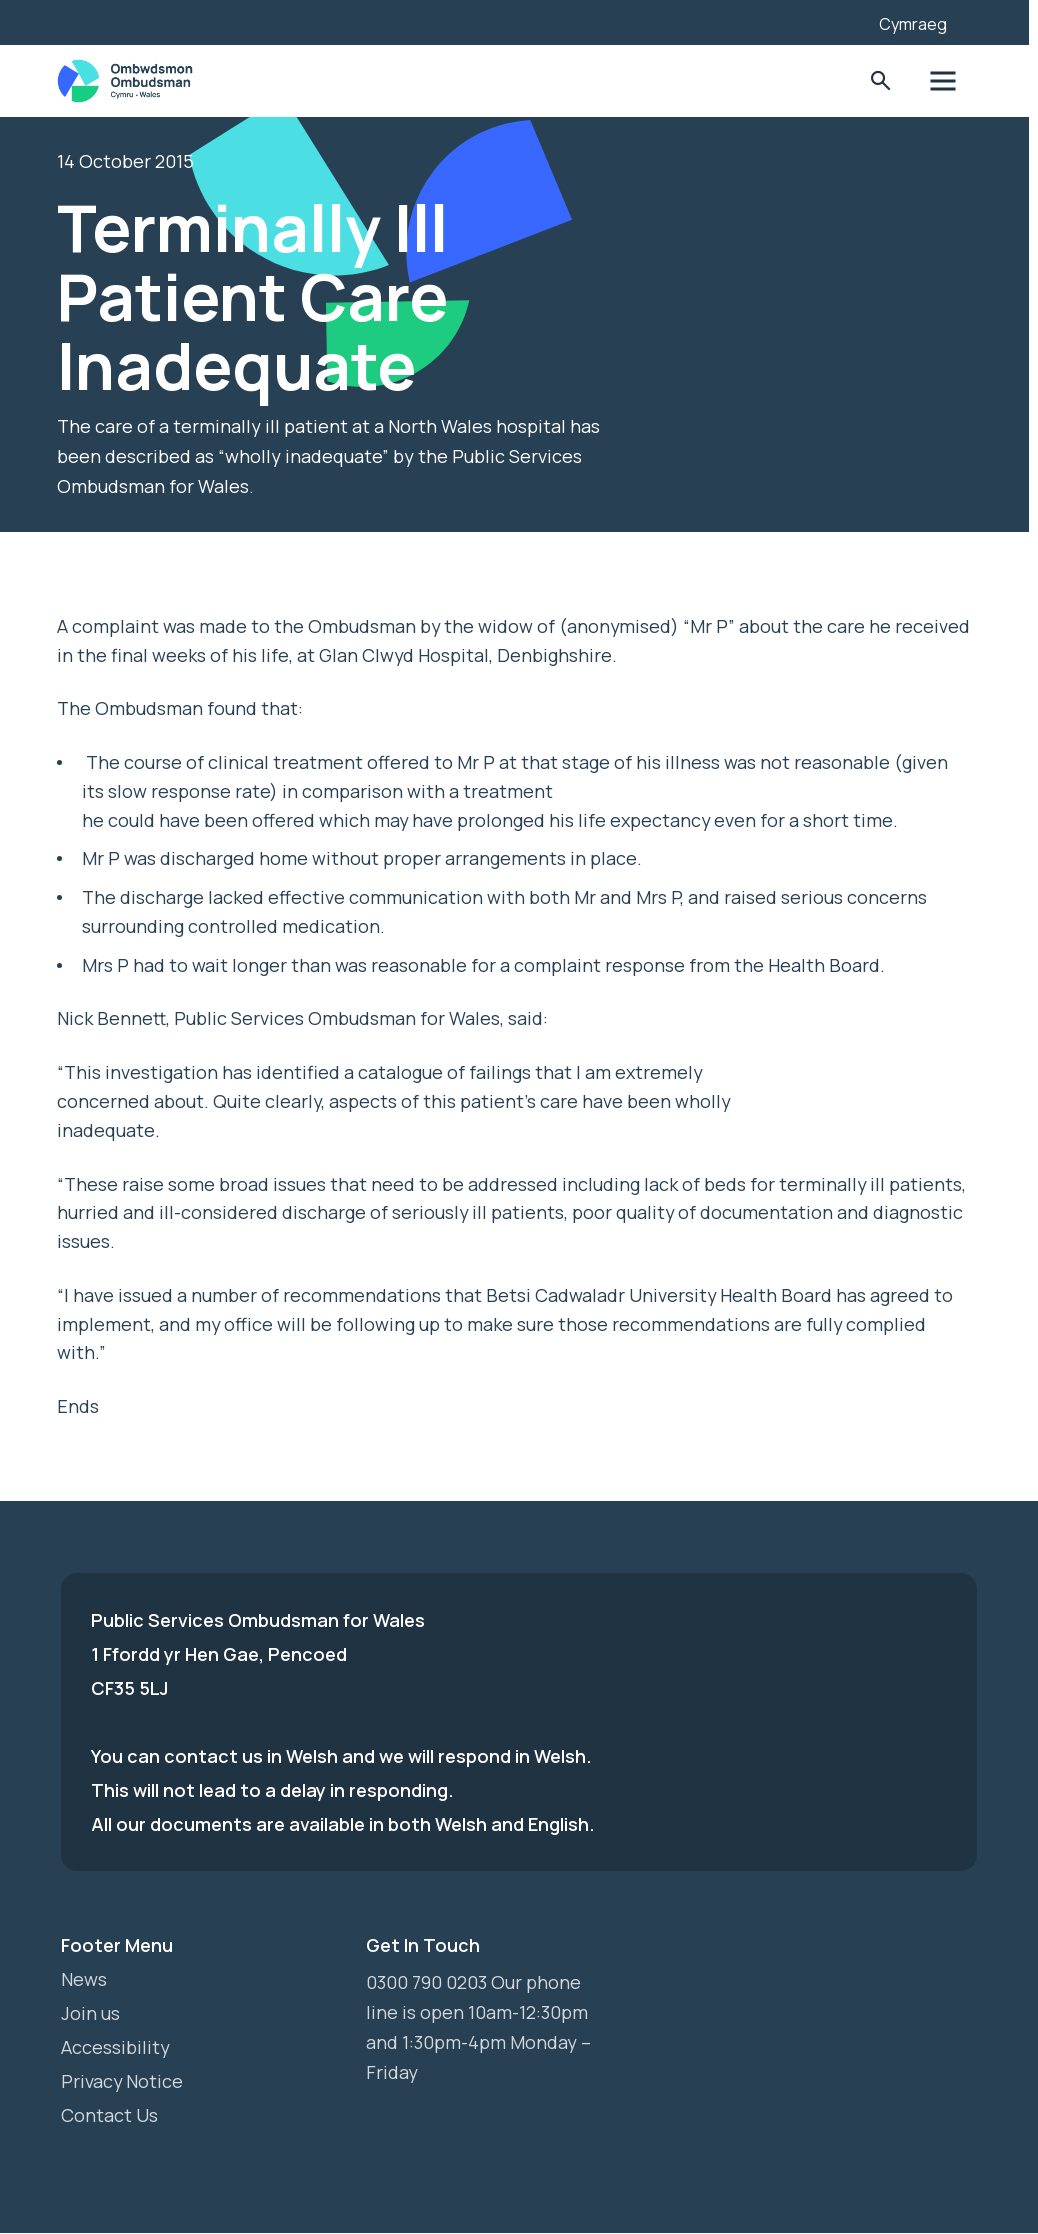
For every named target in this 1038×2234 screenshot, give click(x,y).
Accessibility (115, 2048)
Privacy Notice (122, 2082)
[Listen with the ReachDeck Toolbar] (837, 20)
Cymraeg (917, 24)
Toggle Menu (947, 81)
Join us (90, 2014)
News (84, 1980)
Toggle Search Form (885, 81)
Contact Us (109, 2116)
